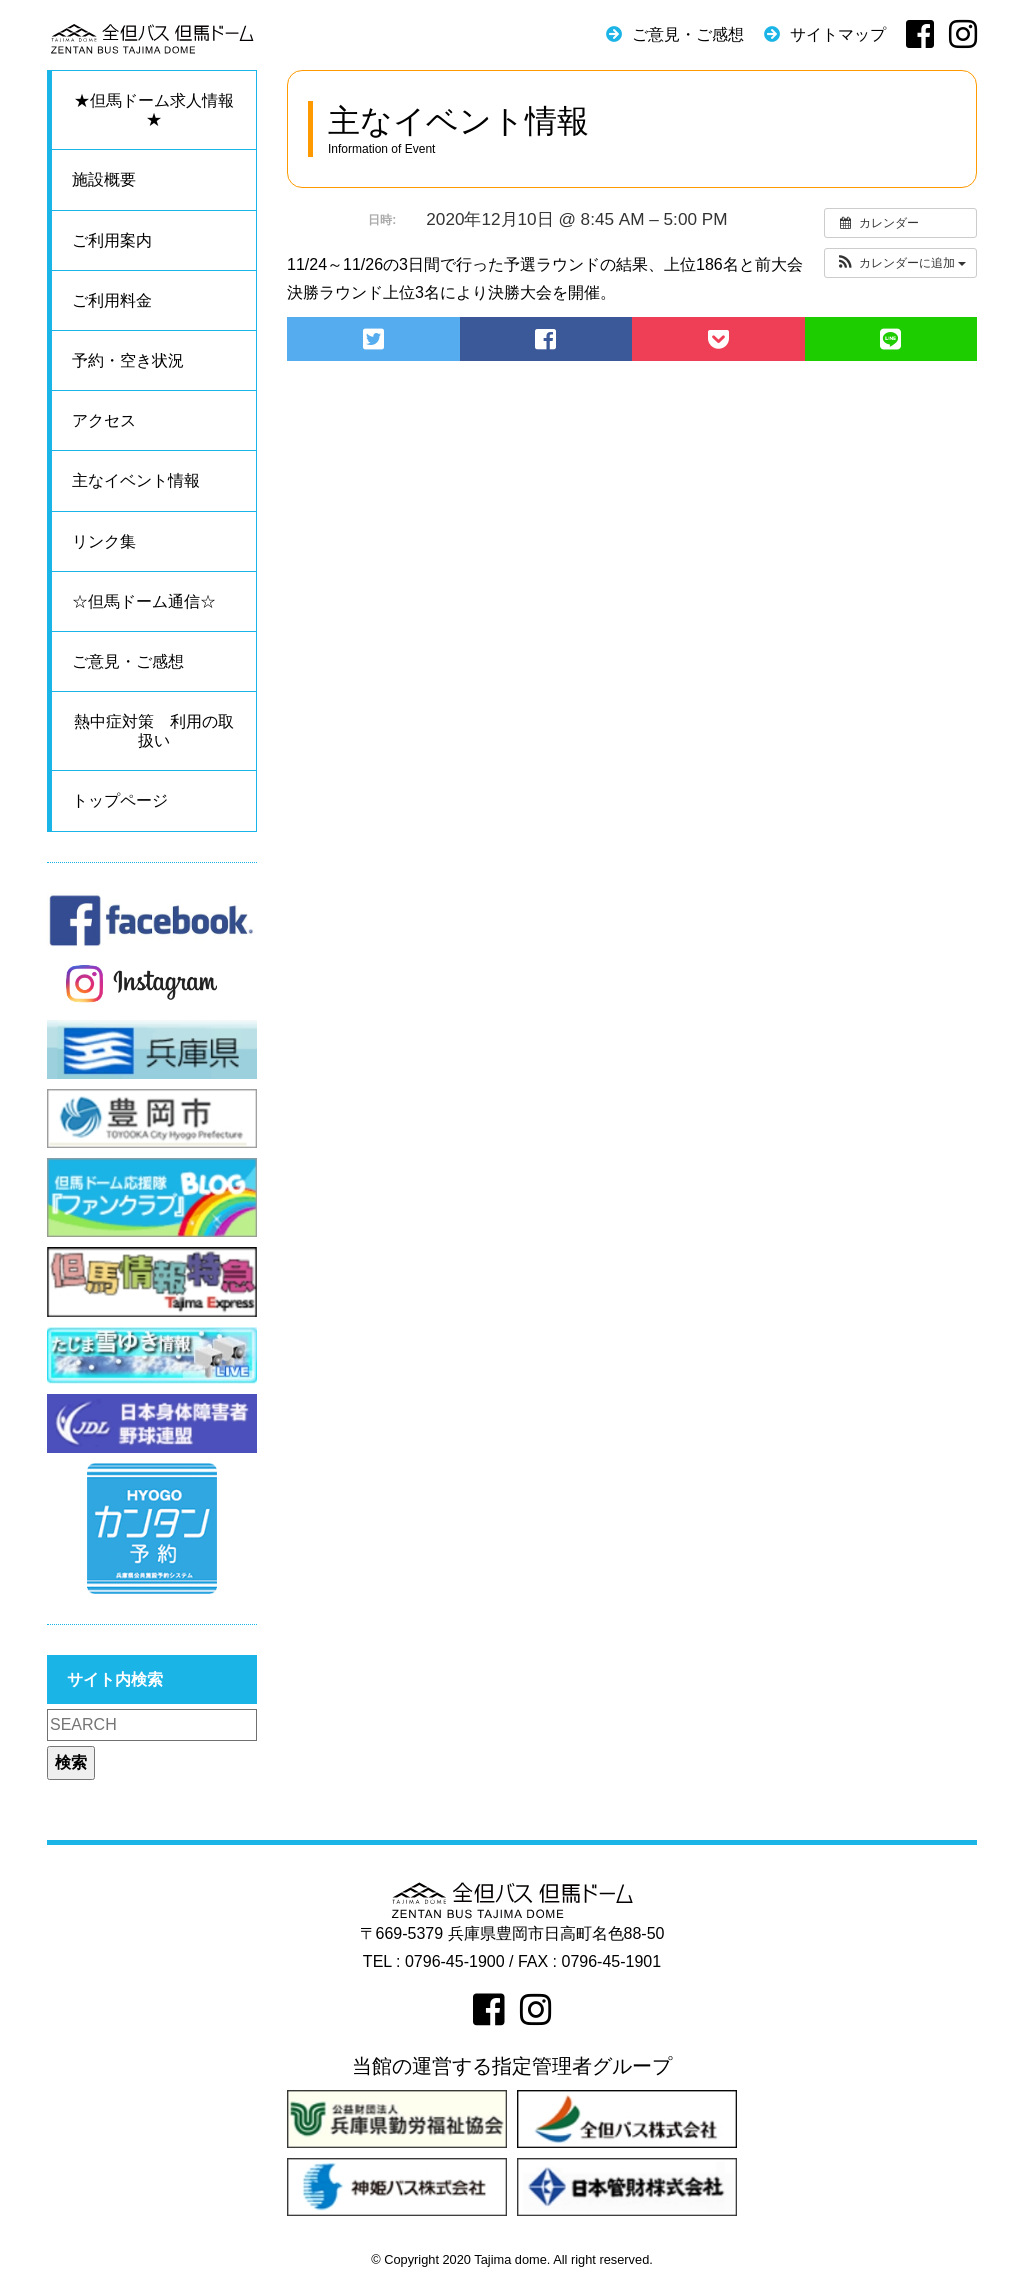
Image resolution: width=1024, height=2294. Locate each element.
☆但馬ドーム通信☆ (144, 601)
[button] (900, 263)
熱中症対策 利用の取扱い (154, 731)
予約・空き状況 (128, 360)
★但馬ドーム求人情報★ (154, 110)
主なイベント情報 (136, 480)
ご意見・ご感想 (688, 34)
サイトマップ (838, 34)
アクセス (104, 420)
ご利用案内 (112, 240)
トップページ (120, 800)
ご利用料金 (112, 300)
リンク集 (104, 541)
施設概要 (104, 179)
